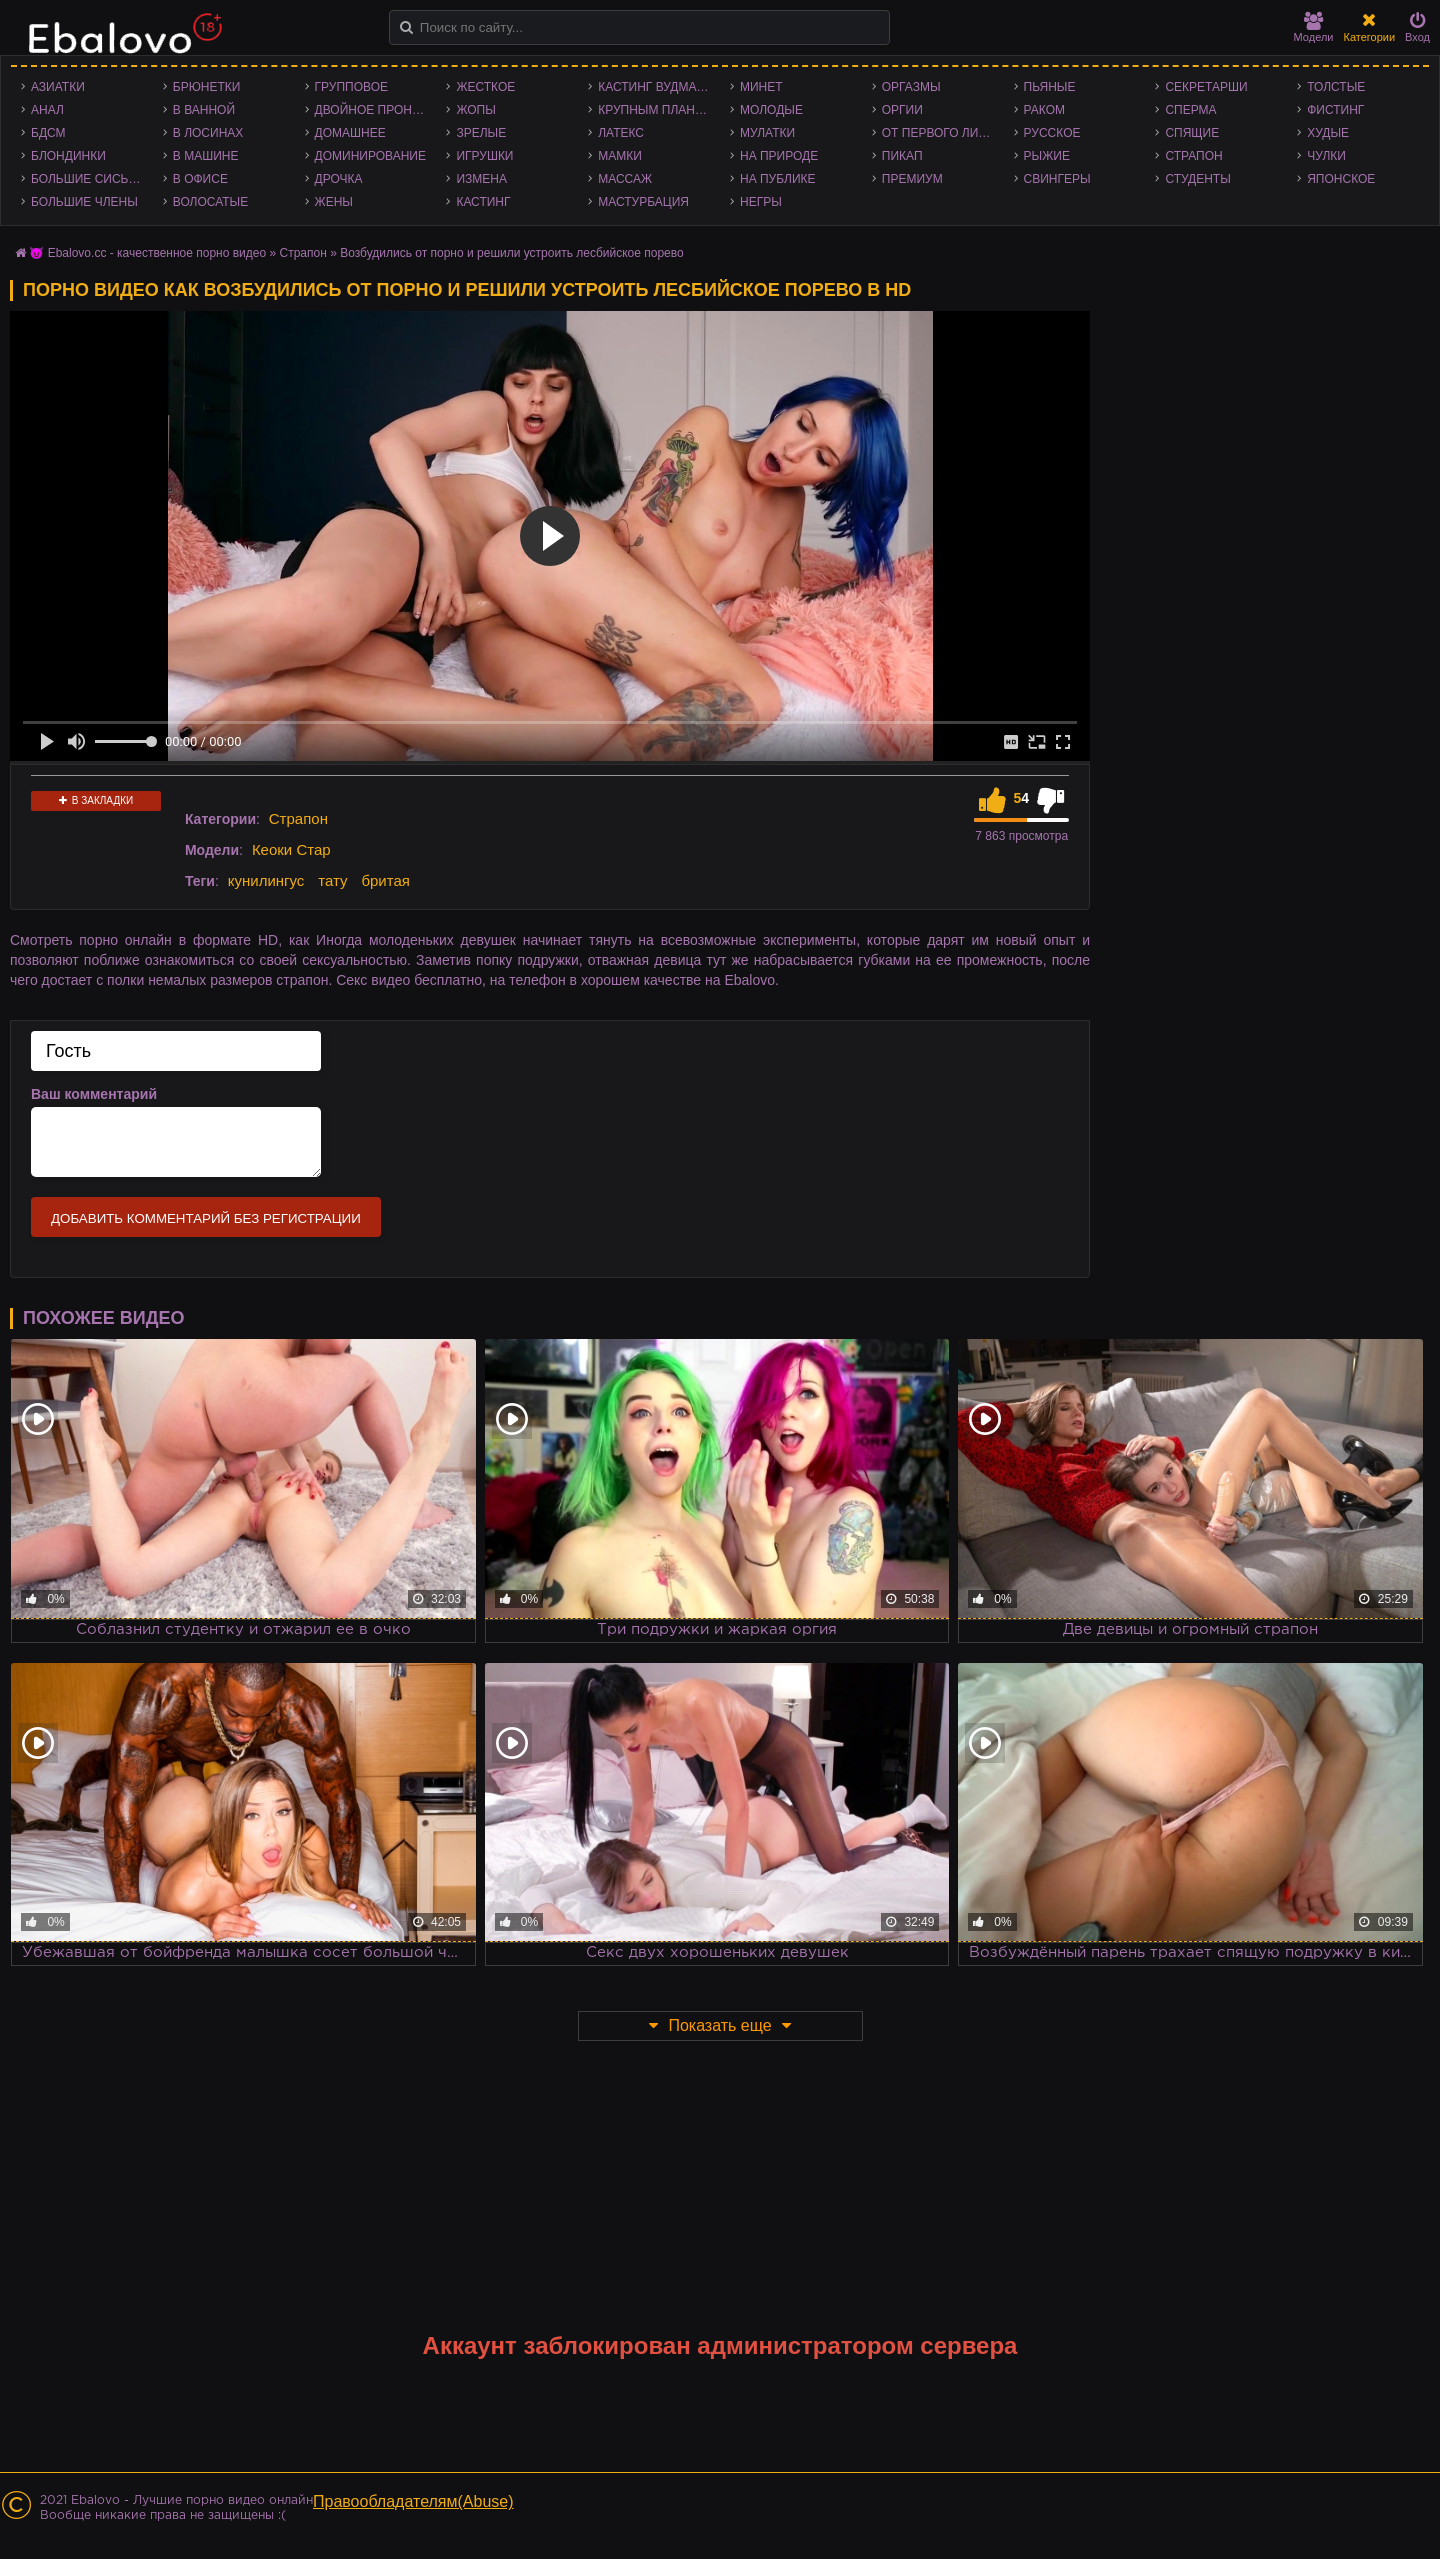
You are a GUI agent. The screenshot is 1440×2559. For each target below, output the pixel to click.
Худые (1328, 133)
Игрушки (484, 156)
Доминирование (370, 156)
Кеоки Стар (291, 849)
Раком (1044, 110)
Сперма (1190, 110)
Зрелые (481, 133)
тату (332, 880)
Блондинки (68, 156)
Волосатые (210, 202)
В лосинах (208, 133)
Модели (1314, 27)
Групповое (351, 87)
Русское (1052, 133)
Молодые (771, 110)
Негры (761, 202)
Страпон (1193, 156)
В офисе (200, 179)
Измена (481, 179)
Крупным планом (656, 110)
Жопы (475, 110)
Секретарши (1206, 87)
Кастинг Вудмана (655, 87)
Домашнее (350, 133)
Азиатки (58, 87)
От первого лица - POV (943, 133)
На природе (779, 156)
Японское (1341, 179)
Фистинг (1335, 110)
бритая (385, 880)
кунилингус (266, 880)
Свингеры (1057, 179)
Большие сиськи (87, 179)
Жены (334, 202)
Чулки (1326, 156)
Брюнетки (207, 87)
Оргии (902, 110)
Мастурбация (643, 202)
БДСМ (48, 133)
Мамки (620, 156)
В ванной (204, 110)
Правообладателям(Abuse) (413, 2501)
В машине (206, 156)
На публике (778, 179)
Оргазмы (911, 87)
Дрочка (339, 179)
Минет (761, 87)
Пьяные (1050, 87)
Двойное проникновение (376, 110)
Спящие (1192, 133)
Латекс (621, 133)
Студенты (1197, 179)
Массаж (625, 179)
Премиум (912, 179)
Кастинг (483, 202)
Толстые (1336, 87)
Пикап (902, 156)
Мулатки (767, 133)
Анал (47, 110)
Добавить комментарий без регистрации (206, 1218)
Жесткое (485, 87)
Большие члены (84, 202)
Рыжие (1047, 156)
